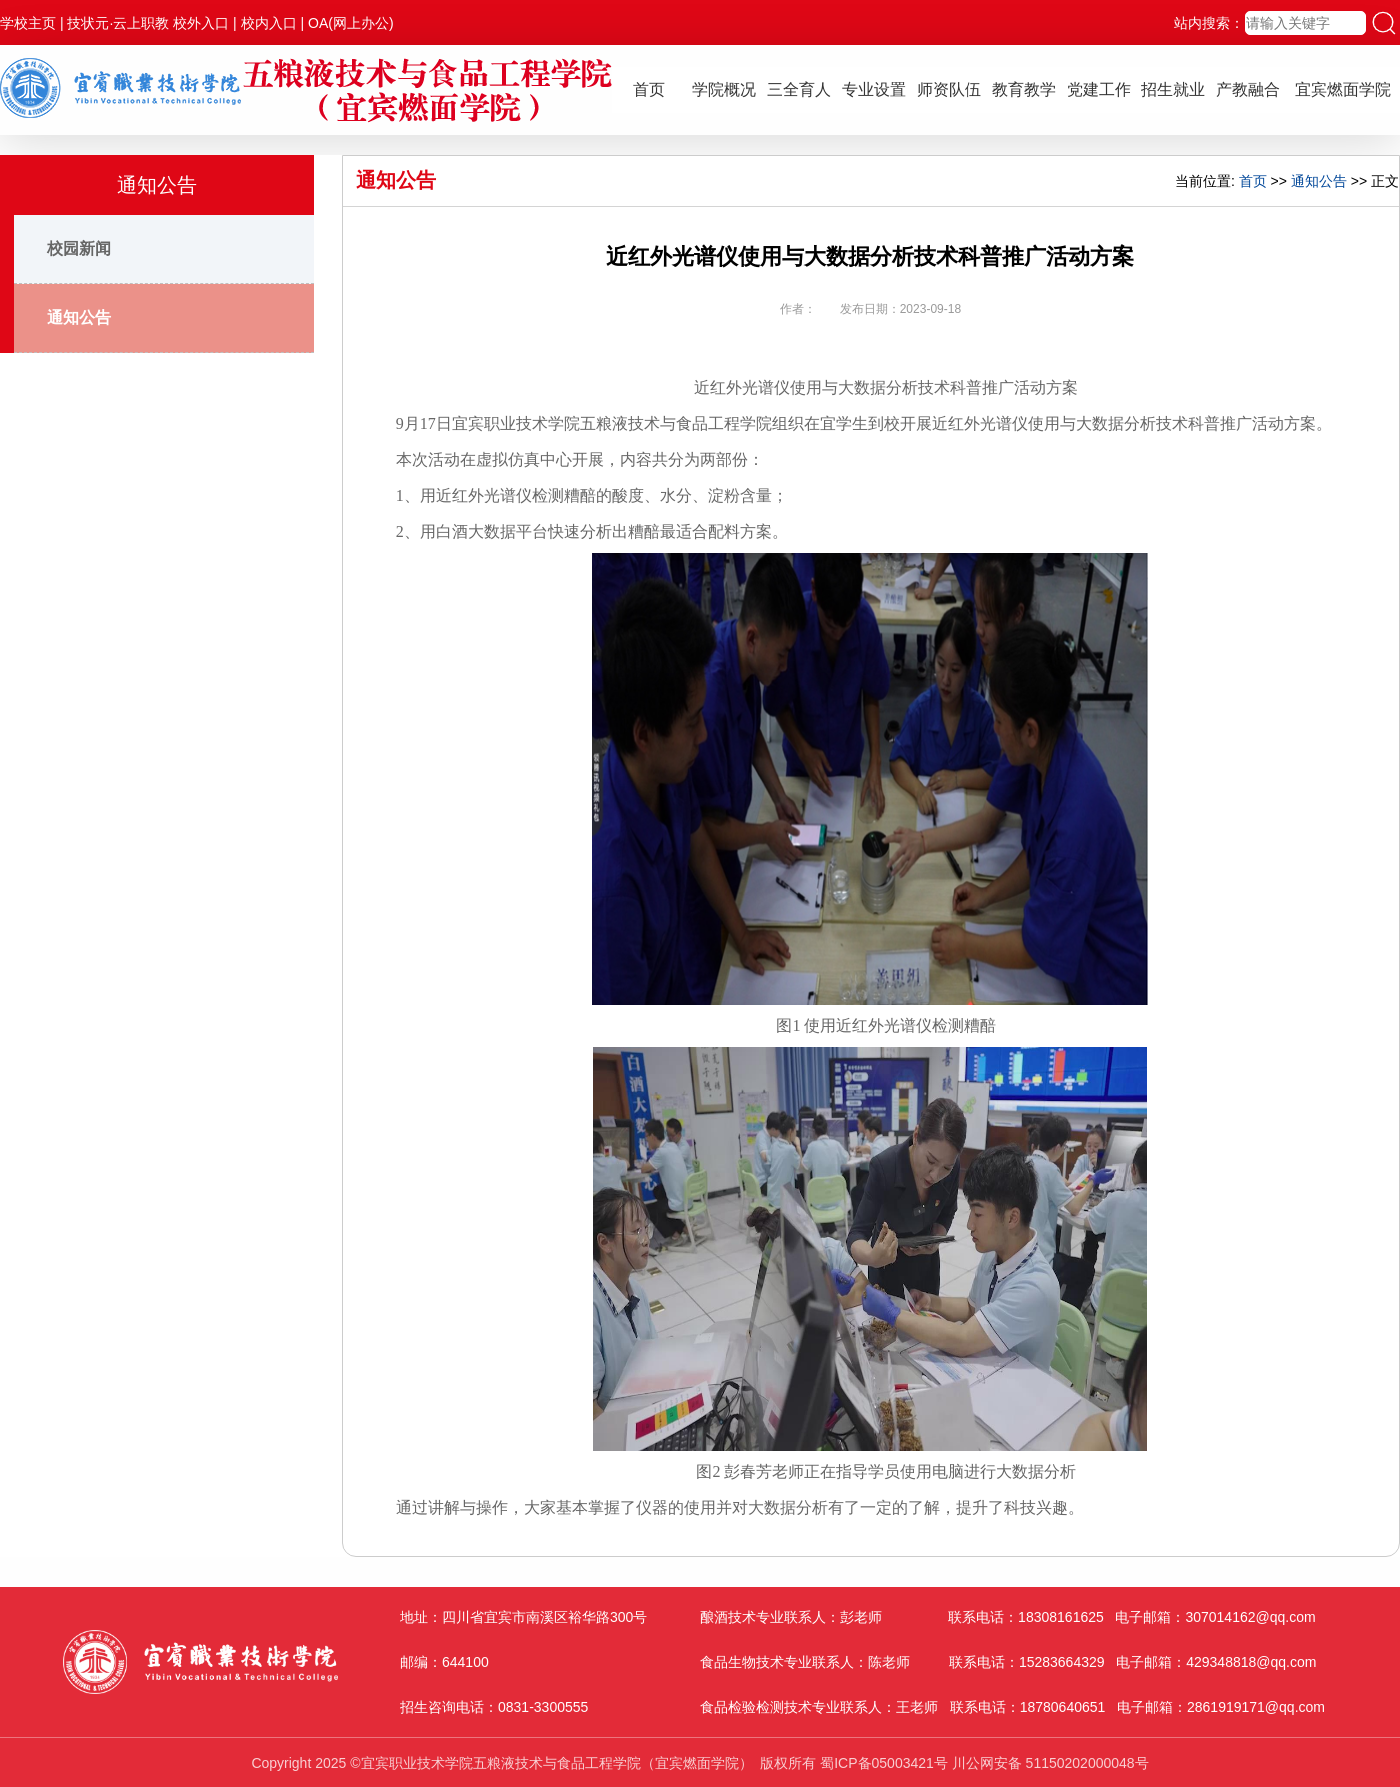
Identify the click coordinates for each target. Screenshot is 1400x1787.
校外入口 (201, 23)
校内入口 (269, 23)
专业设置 (874, 89)
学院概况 (724, 89)
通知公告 (79, 317)
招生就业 (1173, 89)
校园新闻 (79, 248)
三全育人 (799, 89)
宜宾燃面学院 (1343, 89)
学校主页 (28, 23)
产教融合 (1248, 89)
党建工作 (1099, 89)
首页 (649, 89)
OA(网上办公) (351, 23)
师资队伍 (949, 89)
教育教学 (1024, 89)
